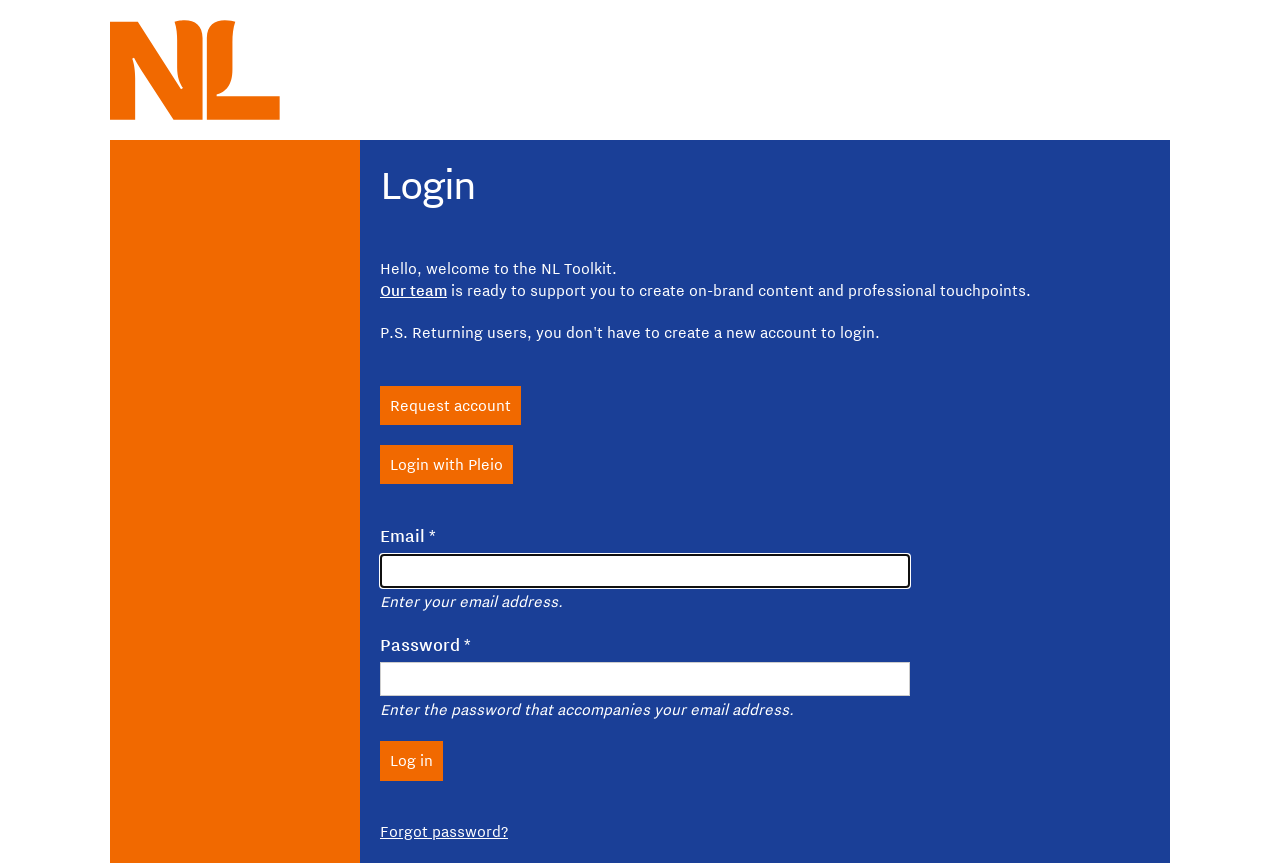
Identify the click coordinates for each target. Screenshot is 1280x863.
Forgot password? (444, 831)
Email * (408, 536)
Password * (425, 645)
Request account (450, 405)
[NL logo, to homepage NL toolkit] (195, 70)
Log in (411, 760)
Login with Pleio (446, 464)
